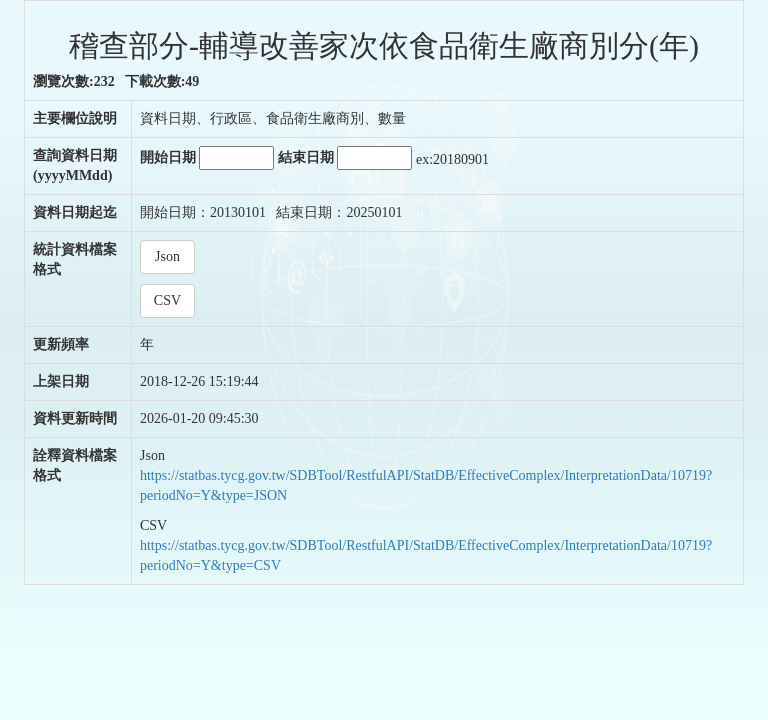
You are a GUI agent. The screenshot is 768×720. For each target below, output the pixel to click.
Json (167, 256)
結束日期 (345, 158)
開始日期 (207, 158)
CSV (167, 300)
